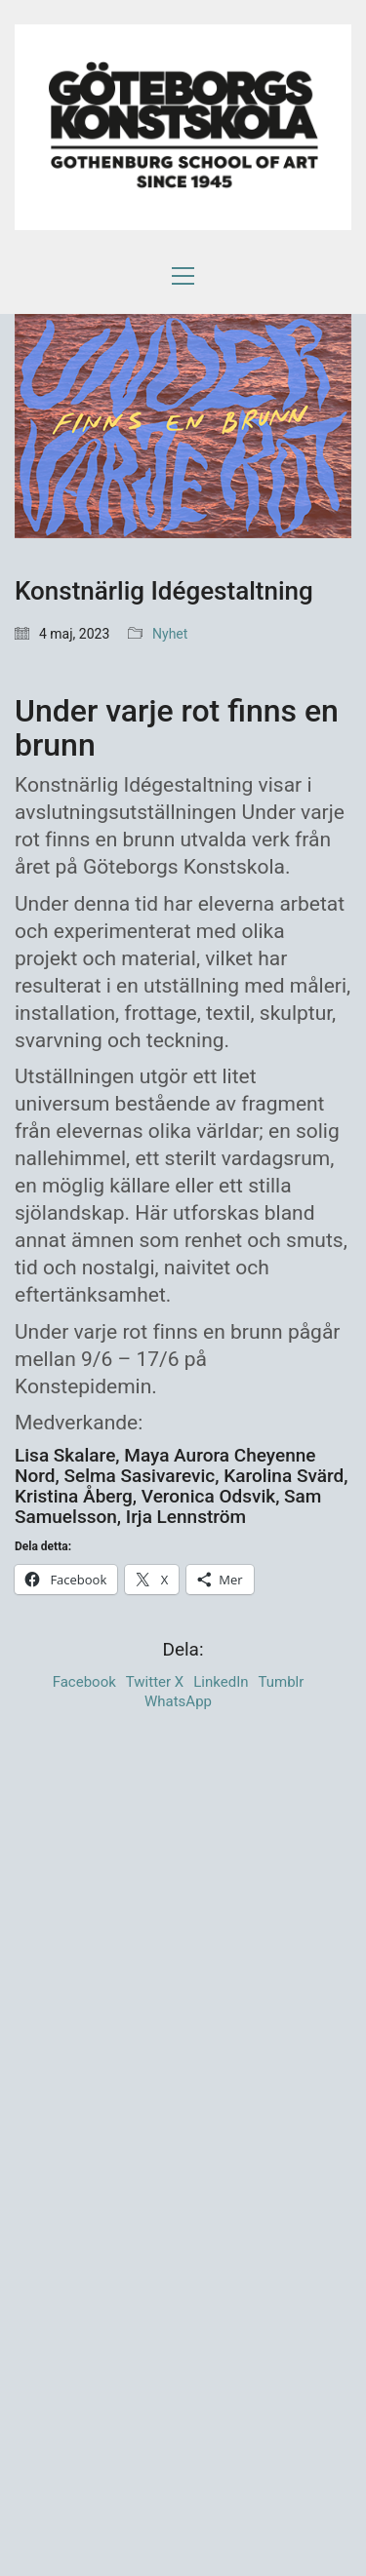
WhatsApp (178, 1701)
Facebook (84, 1682)
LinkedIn (220, 1682)
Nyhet (169, 634)
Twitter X (154, 1682)
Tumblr (282, 1682)
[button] (183, 276)
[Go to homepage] (183, 128)
